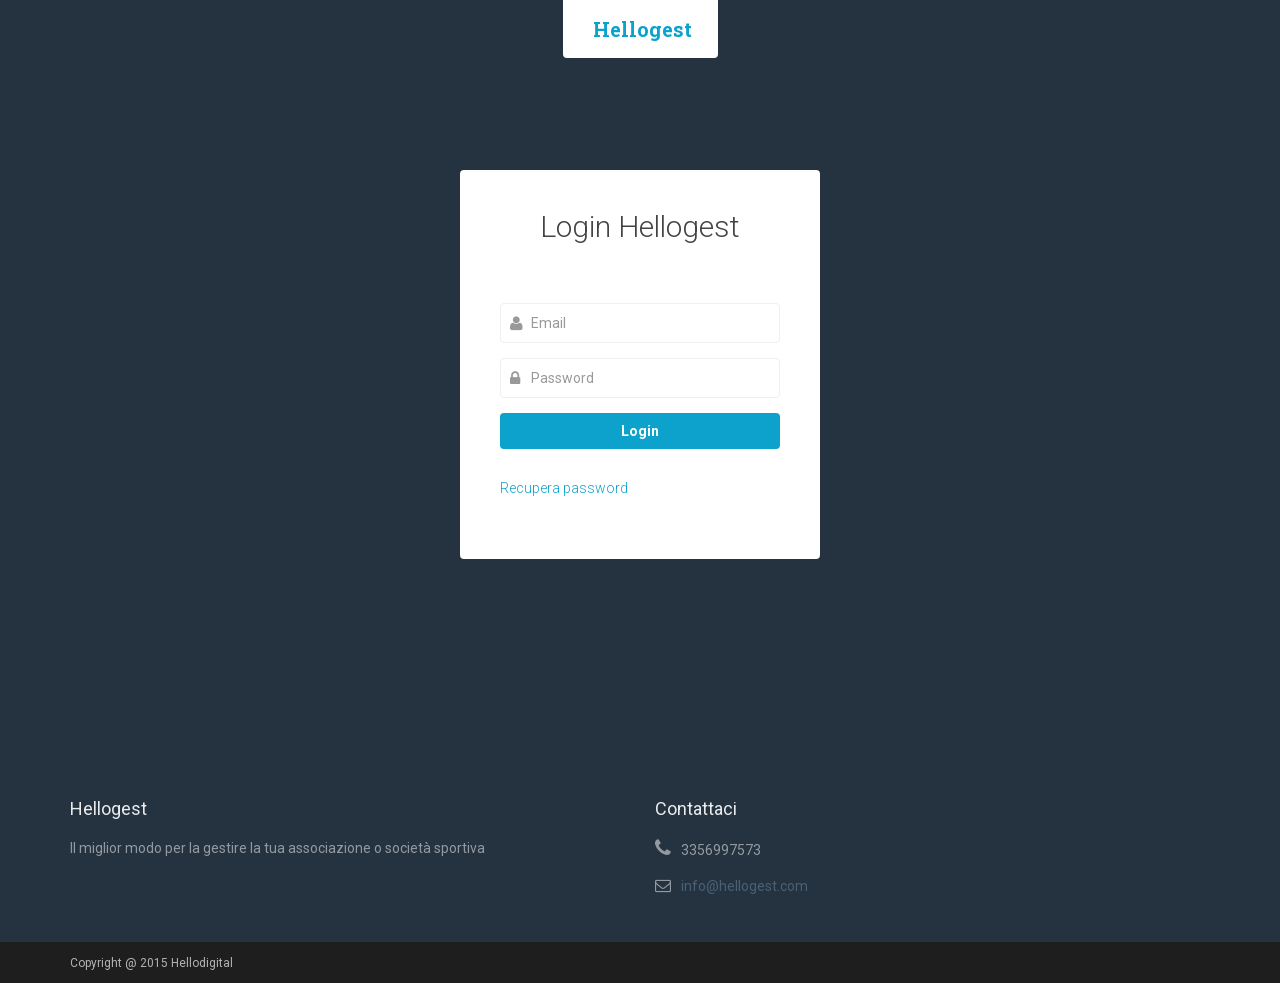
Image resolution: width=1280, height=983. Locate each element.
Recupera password (564, 488)
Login (640, 431)
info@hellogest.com (744, 886)
